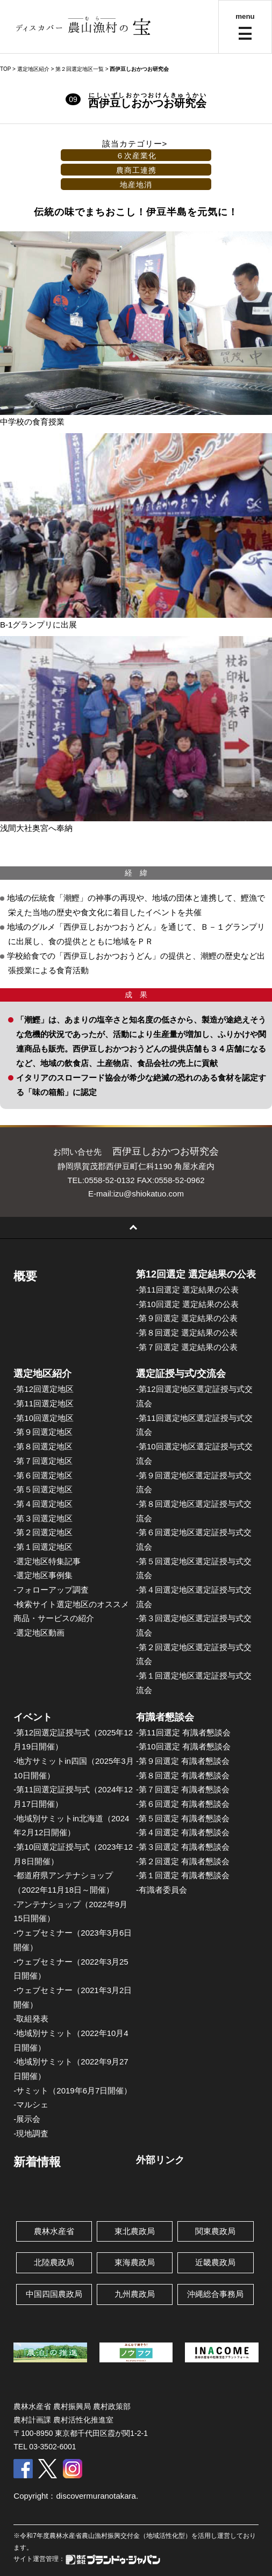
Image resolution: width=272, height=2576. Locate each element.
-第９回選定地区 (43, 1431)
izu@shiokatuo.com (148, 1193)
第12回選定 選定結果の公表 (196, 1274)
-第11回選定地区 (43, 1403)
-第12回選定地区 (43, 1388)
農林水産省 (54, 2231)
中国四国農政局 (54, 2293)
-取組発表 (30, 2018)
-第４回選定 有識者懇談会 (183, 1832)
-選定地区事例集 (43, 1575)
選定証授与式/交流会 (181, 1373)
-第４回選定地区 (43, 1503)
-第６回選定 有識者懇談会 (183, 1803)
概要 (25, 1276)
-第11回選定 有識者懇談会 (183, 1732)
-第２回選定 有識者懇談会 (183, 1861)
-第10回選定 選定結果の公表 (187, 1304)
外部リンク (160, 2160)
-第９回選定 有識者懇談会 (183, 1760)
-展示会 (26, 2118)
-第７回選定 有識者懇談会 (183, 1789)
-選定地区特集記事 (47, 1561)
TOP (5, 69)
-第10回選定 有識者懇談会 (183, 1746)
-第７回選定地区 (43, 1460)
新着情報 (37, 2162)
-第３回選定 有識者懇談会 (183, 1846)
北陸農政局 (54, 2262)
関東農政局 (215, 2231)
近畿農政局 (215, 2262)
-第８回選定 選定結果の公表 (187, 1332)
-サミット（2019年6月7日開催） (72, 2090)
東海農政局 (134, 2262)
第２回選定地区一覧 (79, 69)
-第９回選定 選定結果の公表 (187, 1318)
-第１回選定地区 (43, 1546)
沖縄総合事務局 (215, 2293)
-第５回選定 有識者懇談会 (183, 1818)
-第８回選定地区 (43, 1446)
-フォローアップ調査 (51, 1589)
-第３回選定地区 (43, 1518)
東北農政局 (134, 2231)
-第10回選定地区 (43, 1417)
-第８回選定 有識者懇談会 (183, 1775)
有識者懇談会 (165, 1717)
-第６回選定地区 (43, 1475)
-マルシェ (30, 2104)
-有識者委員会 (161, 1889)
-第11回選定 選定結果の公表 (187, 1289)
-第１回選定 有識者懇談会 (183, 1875)
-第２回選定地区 (43, 1532)
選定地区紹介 (42, 1373)
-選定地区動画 (39, 1632)
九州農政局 (134, 2293)
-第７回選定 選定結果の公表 (187, 1347)
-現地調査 (30, 2133)
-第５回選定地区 (43, 1489)
